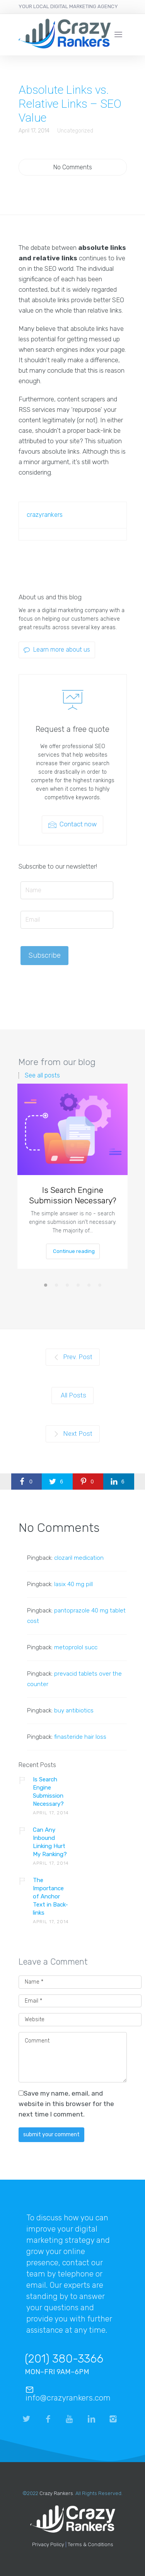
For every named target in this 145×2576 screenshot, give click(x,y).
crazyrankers (45, 514)
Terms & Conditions (90, 2544)
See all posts (42, 1075)
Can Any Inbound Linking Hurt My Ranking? (50, 1842)
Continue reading (73, 1251)
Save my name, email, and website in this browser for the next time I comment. (66, 2103)
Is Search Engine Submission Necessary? (72, 1195)
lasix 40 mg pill (73, 1584)
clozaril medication (79, 1557)
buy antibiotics (74, 1710)
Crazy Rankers (56, 2493)
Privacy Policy (48, 2544)
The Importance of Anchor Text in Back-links (50, 1896)
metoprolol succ (75, 1647)
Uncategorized (75, 130)
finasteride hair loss (80, 1736)
